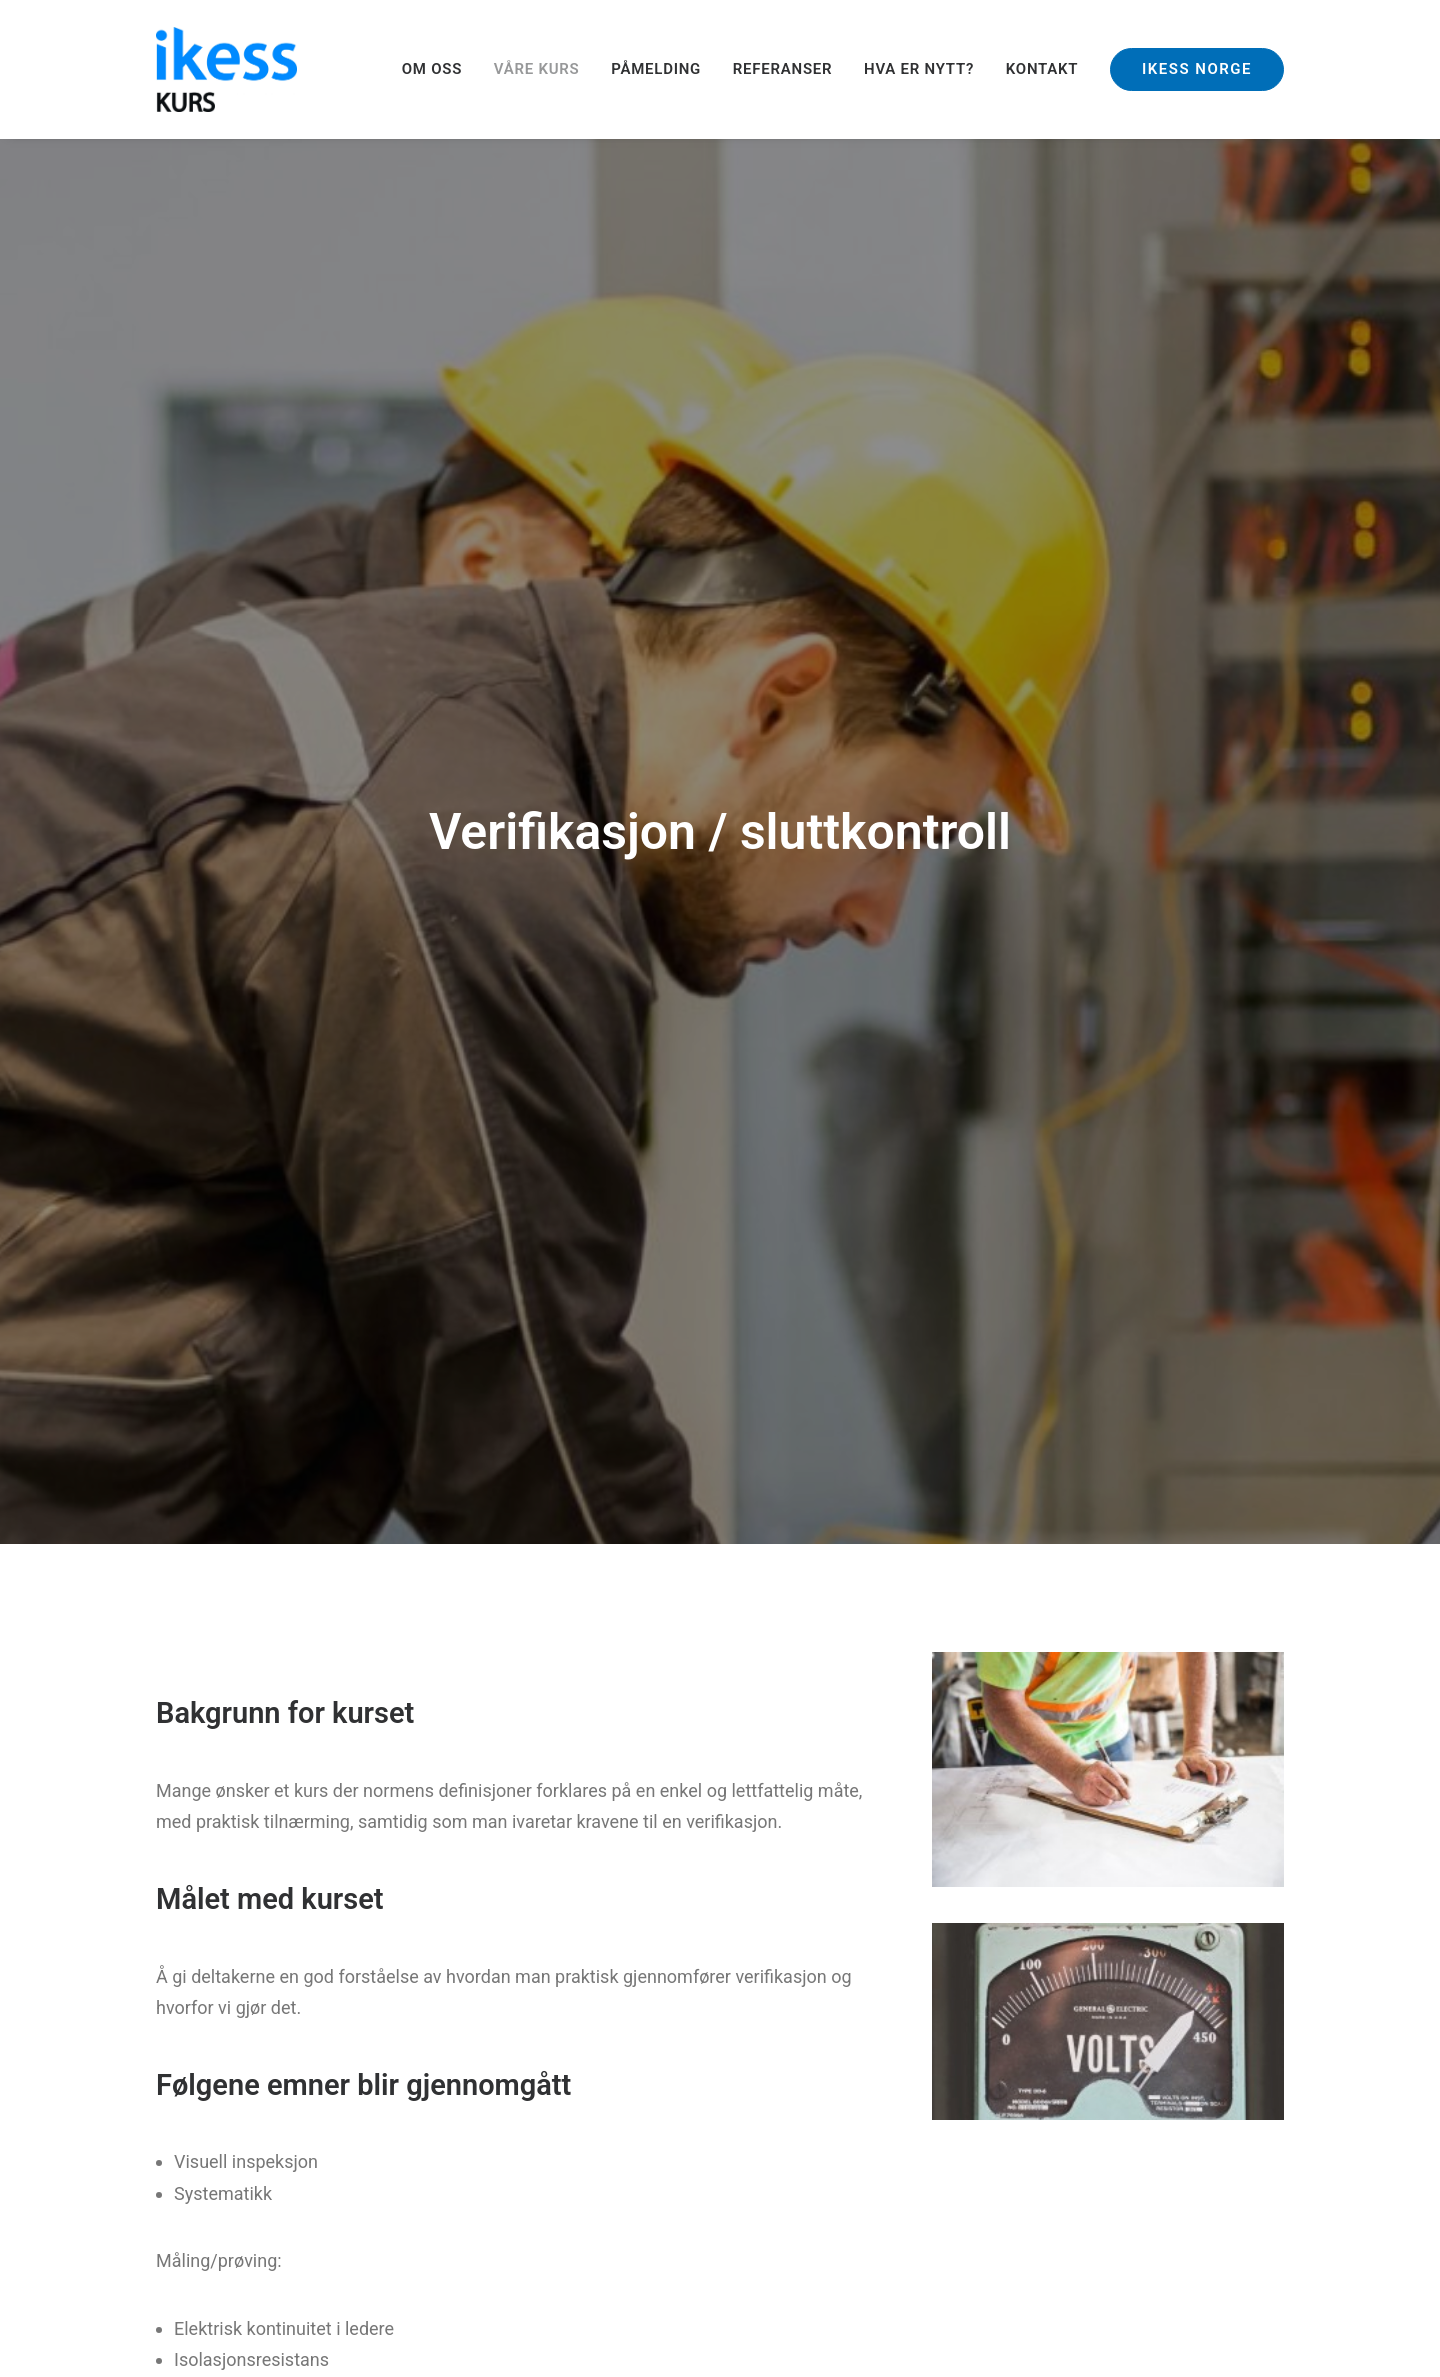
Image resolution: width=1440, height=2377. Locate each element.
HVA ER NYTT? (919, 69)
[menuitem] (439, 69)
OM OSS (432, 69)
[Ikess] (226, 69)
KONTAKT (1042, 69)
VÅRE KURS (537, 69)
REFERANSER (783, 69)
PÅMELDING (656, 69)
